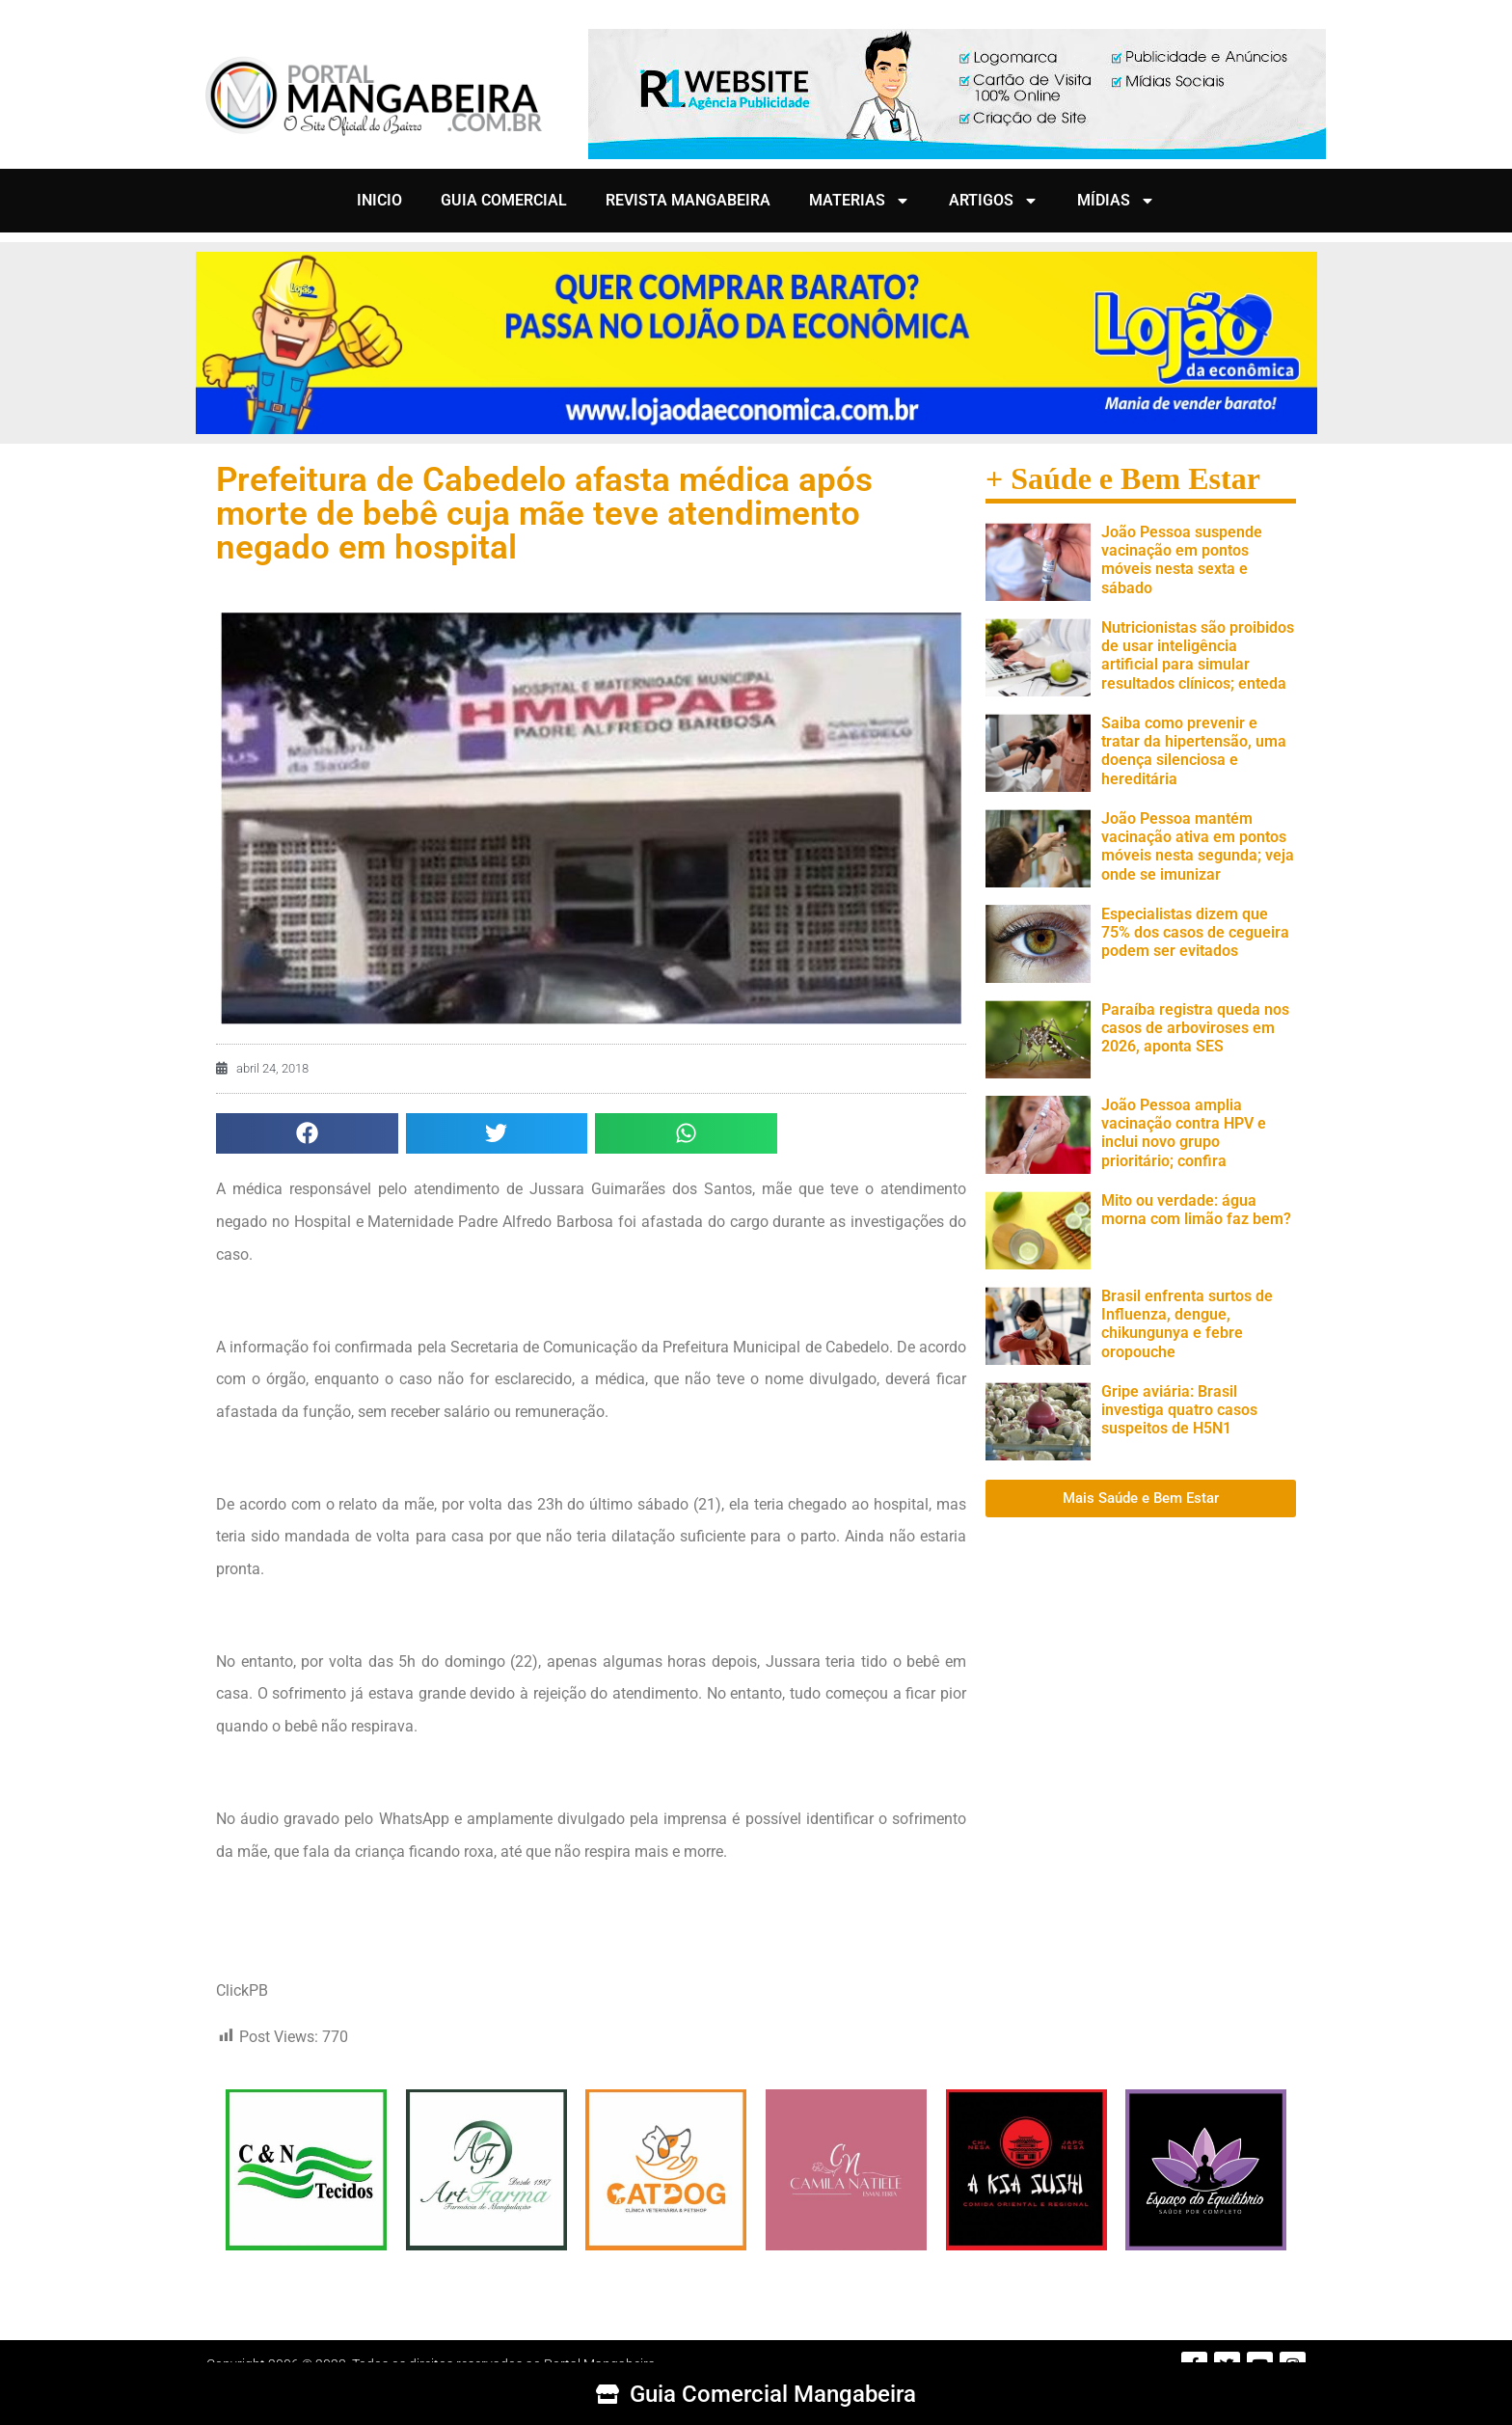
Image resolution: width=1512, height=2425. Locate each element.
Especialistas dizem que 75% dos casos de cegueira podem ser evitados (1195, 932)
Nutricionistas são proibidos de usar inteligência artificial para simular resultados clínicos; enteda (1197, 655)
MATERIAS (859, 200)
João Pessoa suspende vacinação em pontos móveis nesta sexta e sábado (1181, 560)
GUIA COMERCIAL (504, 200)
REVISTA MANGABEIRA (688, 200)
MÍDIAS (1116, 200)
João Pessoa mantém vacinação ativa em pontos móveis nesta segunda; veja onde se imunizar (1197, 846)
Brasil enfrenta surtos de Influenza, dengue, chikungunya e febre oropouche (1187, 1324)
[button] (307, 1134)
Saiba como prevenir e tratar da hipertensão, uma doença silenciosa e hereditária (1193, 751)
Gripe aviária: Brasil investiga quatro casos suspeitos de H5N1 (1179, 1409)
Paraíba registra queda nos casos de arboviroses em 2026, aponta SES (1195, 1027)
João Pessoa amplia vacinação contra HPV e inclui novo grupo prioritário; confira (1183, 1133)
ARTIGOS (994, 200)
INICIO (379, 200)
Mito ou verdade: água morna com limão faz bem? (1196, 1209)
